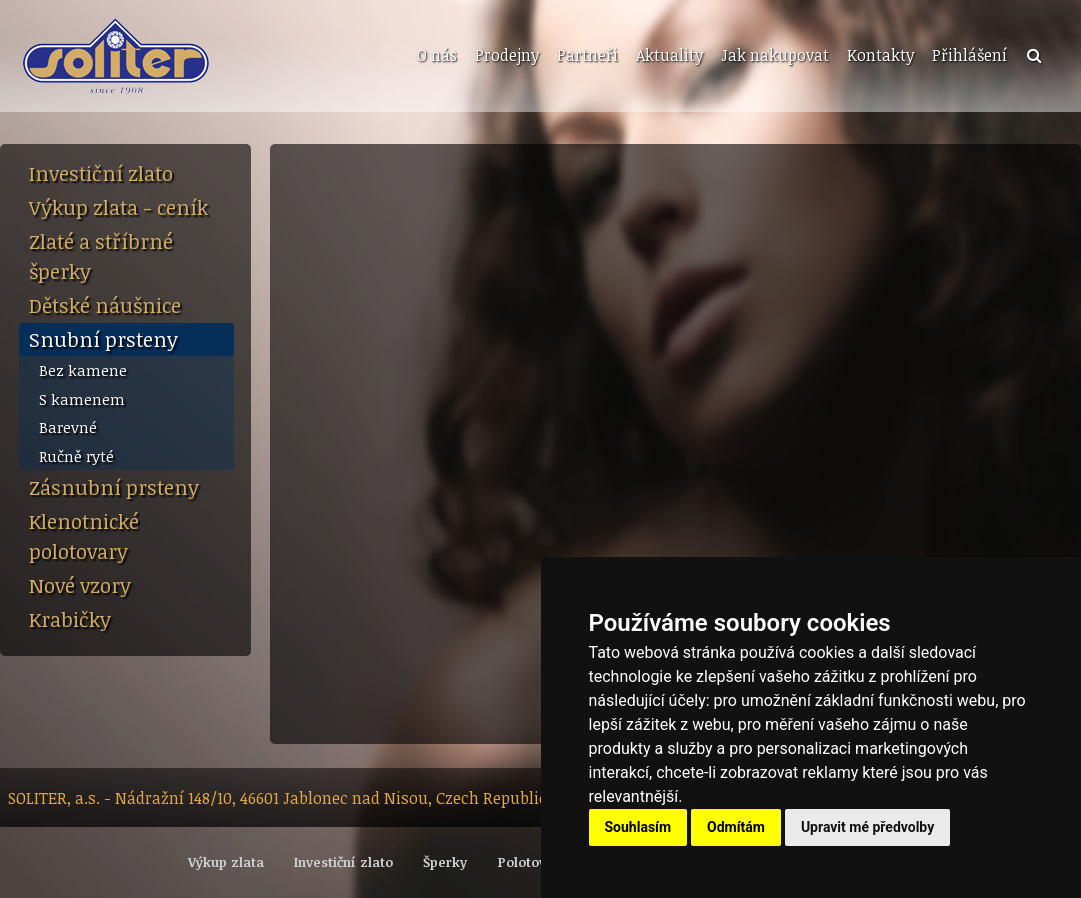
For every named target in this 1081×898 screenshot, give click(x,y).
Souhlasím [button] (638, 827)
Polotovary (532, 862)
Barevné (68, 427)
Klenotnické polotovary (84, 536)
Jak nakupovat (775, 55)
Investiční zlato (101, 173)
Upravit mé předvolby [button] (867, 827)
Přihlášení (969, 55)
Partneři (587, 55)
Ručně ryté (76, 456)
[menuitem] (435, 56)
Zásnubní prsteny (114, 487)
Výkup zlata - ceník (118, 207)
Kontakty (880, 55)
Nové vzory (80, 585)
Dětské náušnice (105, 305)
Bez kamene (83, 370)
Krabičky (70, 619)
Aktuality (669, 55)
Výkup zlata (226, 862)
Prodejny (507, 55)
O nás (437, 55)
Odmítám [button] (736, 827)
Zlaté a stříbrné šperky (101, 256)
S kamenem (82, 399)
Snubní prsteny (103, 339)
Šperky (445, 862)
